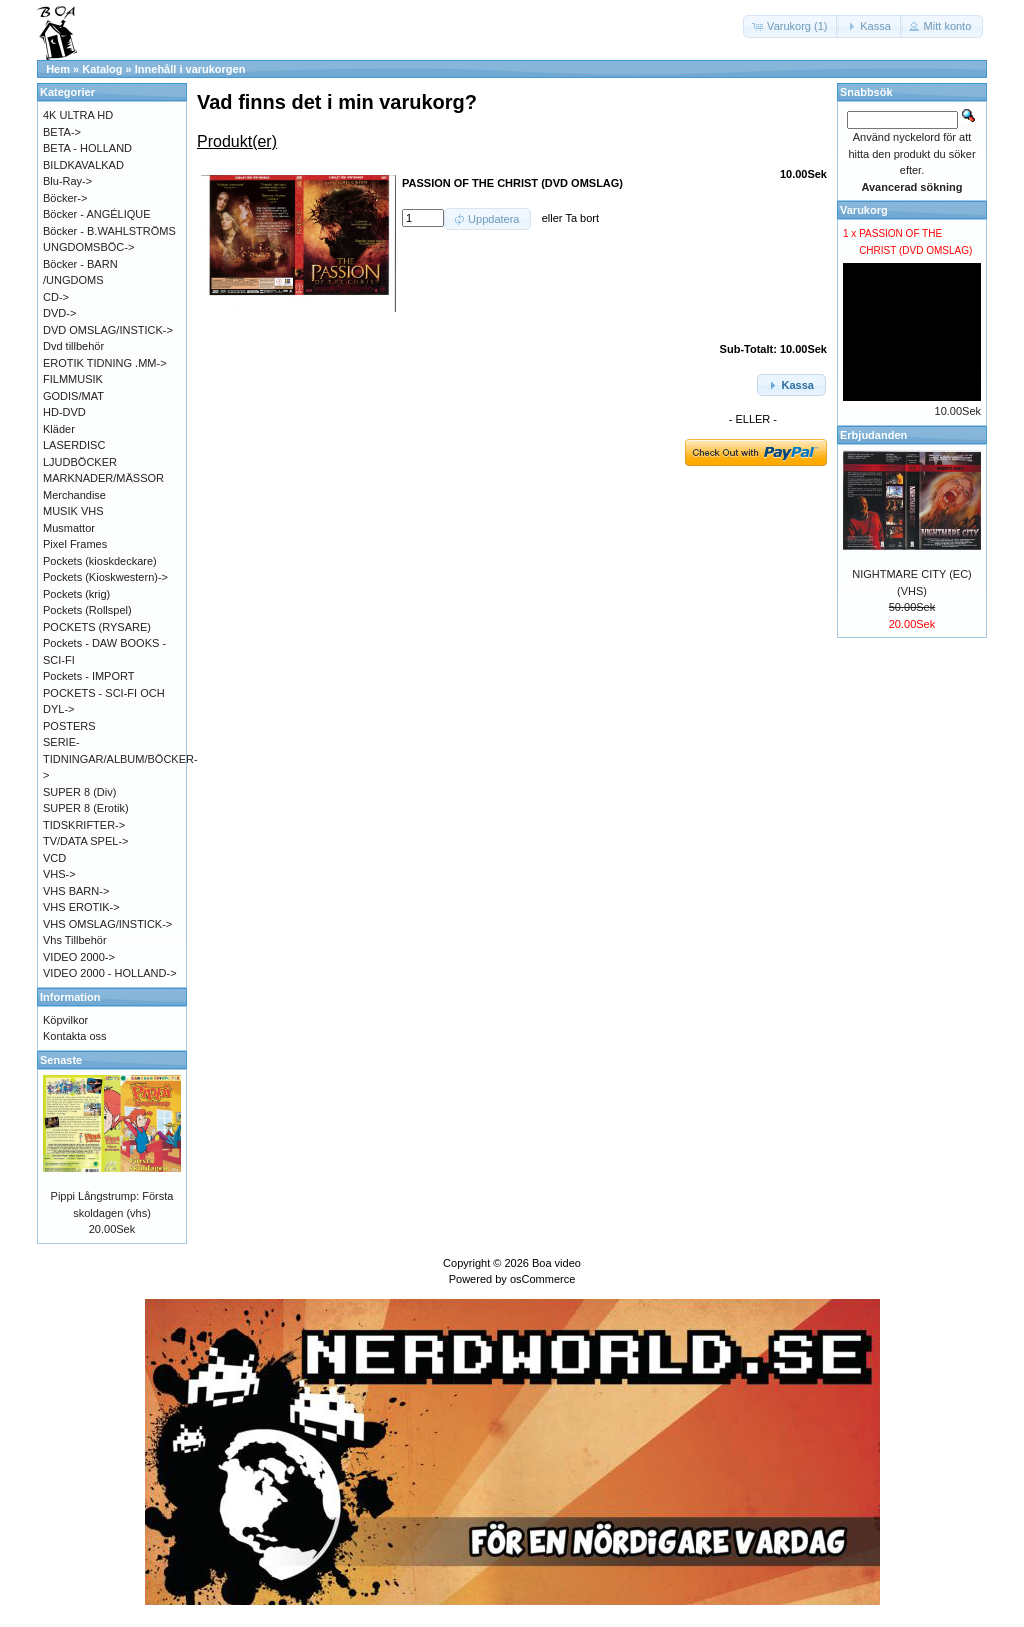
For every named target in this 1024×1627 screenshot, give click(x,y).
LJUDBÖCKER (80, 462)
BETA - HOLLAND (87, 148)
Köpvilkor (65, 1020)
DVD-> (59, 313)
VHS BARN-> (76, 891)
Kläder (59, 429)
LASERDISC (74, 445)
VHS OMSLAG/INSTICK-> (107, 924)
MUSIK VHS (73, 511)
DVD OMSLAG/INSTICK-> (108, 330)
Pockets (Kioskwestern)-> (105, 577)
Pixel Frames (75, 544)
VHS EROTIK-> (81, 907)
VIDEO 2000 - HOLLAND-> (110, 973)
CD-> (56, 297)
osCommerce (542, 1279)
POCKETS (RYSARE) (97, 627)
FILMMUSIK (73, 379)
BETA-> (62, 132)
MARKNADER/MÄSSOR (103, 478)
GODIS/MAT (73, 396)
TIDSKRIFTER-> (84, 825)
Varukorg (864, 210)
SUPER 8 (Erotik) (86, 808)
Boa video (556, 1263)
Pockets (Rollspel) (87, 610)
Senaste (61, 1060)
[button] (791, 26)
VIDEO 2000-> (79, 957)
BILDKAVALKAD (83, 165)
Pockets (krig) (76, 594)
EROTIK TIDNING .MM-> (105, 363)
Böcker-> (65, 198)
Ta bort (582, 218)
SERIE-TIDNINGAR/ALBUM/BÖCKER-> (120, 758)
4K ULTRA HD (78, 115)
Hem (58, 69)
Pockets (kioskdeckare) (100, 561)
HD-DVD (64, 412)
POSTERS (69, 726)
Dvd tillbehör (73, 346)
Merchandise (74, 495)
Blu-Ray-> (67, 181)
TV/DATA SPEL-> (85, 841)
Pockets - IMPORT (88, 676)
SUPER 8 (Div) (79, 792)
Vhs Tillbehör (75, 940)
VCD (54, 858)
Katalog (102, 69)
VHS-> (59, 874)
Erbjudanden (873, 435)
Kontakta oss (75, 1036)
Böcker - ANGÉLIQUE (97, 214)
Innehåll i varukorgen (190, 69)
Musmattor (69, 528)
